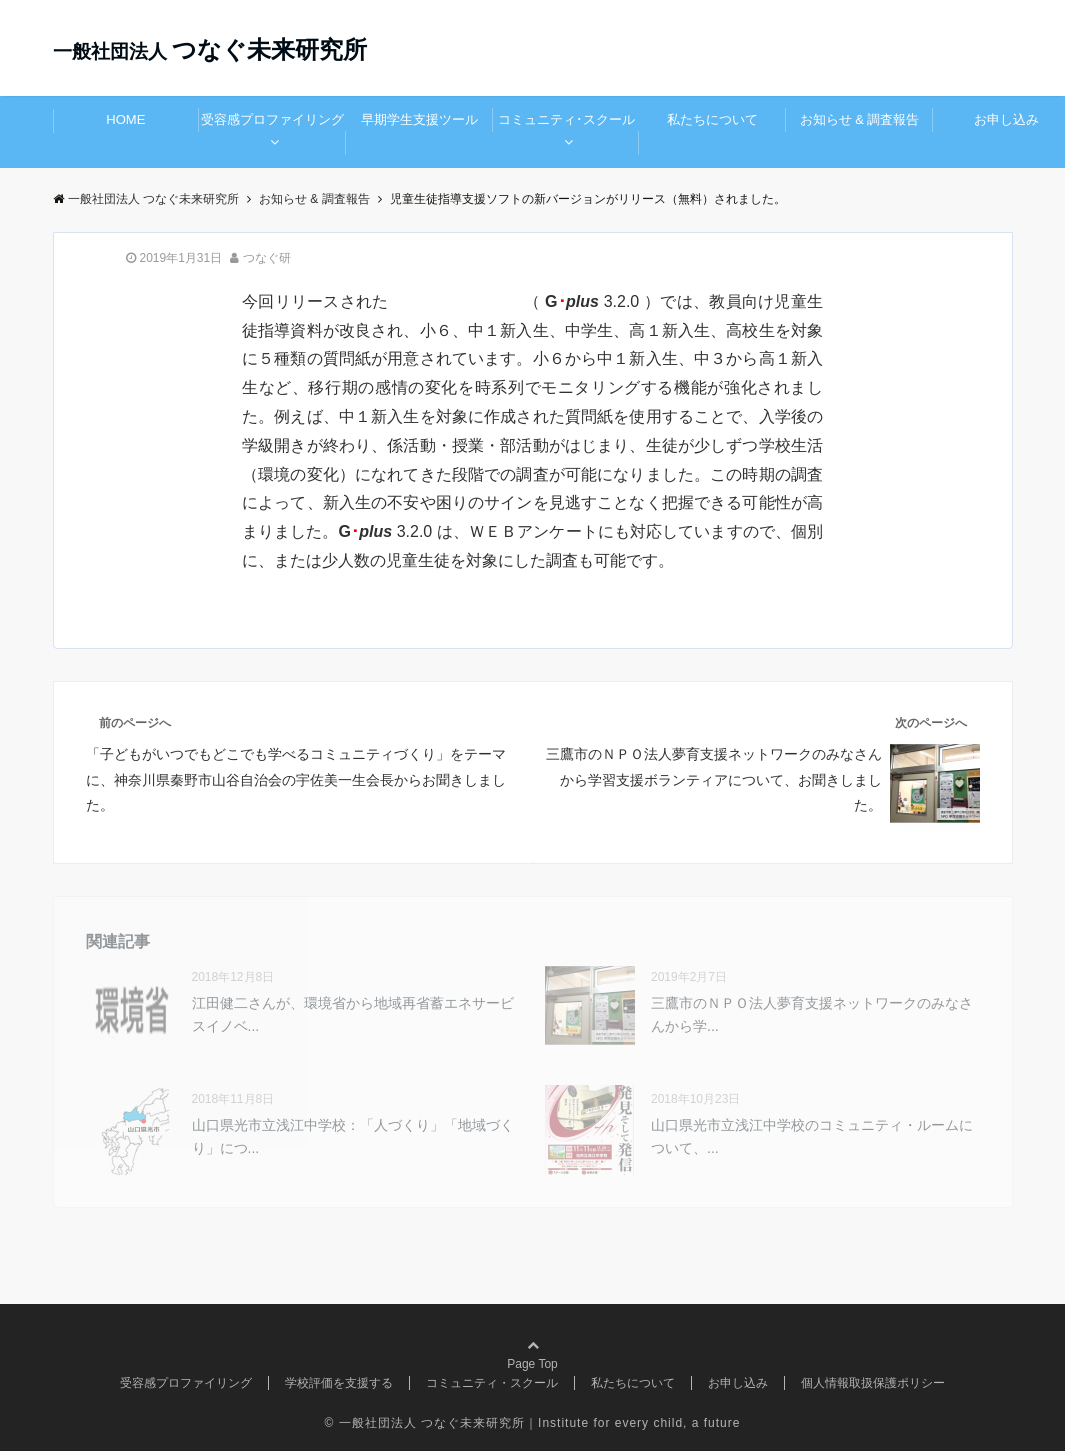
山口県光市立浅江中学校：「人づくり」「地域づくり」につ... (353, 1136)
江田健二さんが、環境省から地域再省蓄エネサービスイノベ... (353, 1014)
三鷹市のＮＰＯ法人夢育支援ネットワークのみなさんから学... (812, 1014)
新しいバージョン (458, 301)
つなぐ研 (267, 258)
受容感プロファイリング (272, 119)
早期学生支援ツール (419, 119)
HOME (125, 119)
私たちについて (712, 119)
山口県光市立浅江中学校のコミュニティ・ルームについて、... (812, 1136)
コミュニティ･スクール (566, 119)
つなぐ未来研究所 (210, 49)
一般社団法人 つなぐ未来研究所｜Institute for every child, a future (540, 1423)
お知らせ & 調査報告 (860, 119)
